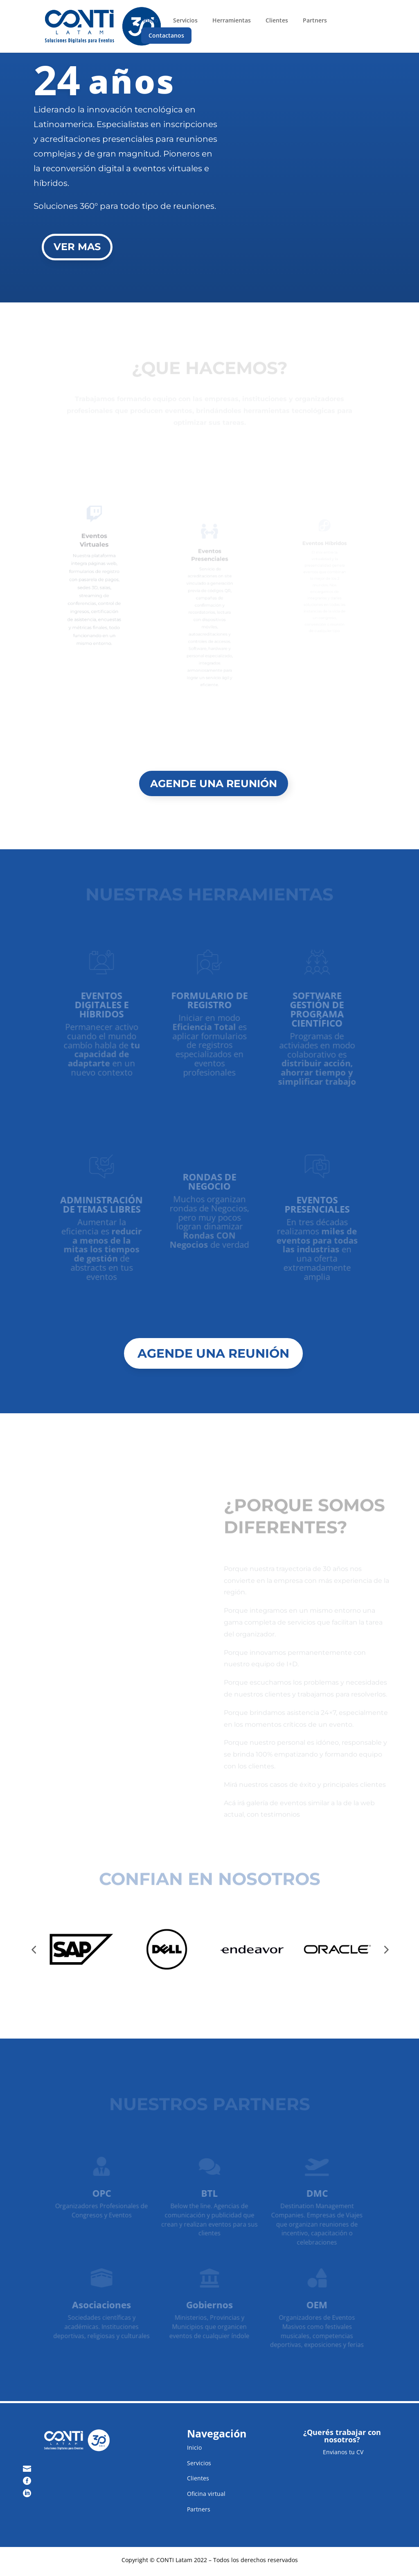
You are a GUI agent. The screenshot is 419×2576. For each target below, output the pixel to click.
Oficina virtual (206, 2494)
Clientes (277, 20)
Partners (315, 20)
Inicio (150, 20)
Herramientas (231, 20)
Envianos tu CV (342, 2452)
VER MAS (77, 247)
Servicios (185, 20)
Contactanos (166, 35)
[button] (33, 1949)
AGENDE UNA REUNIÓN (213, 783)
